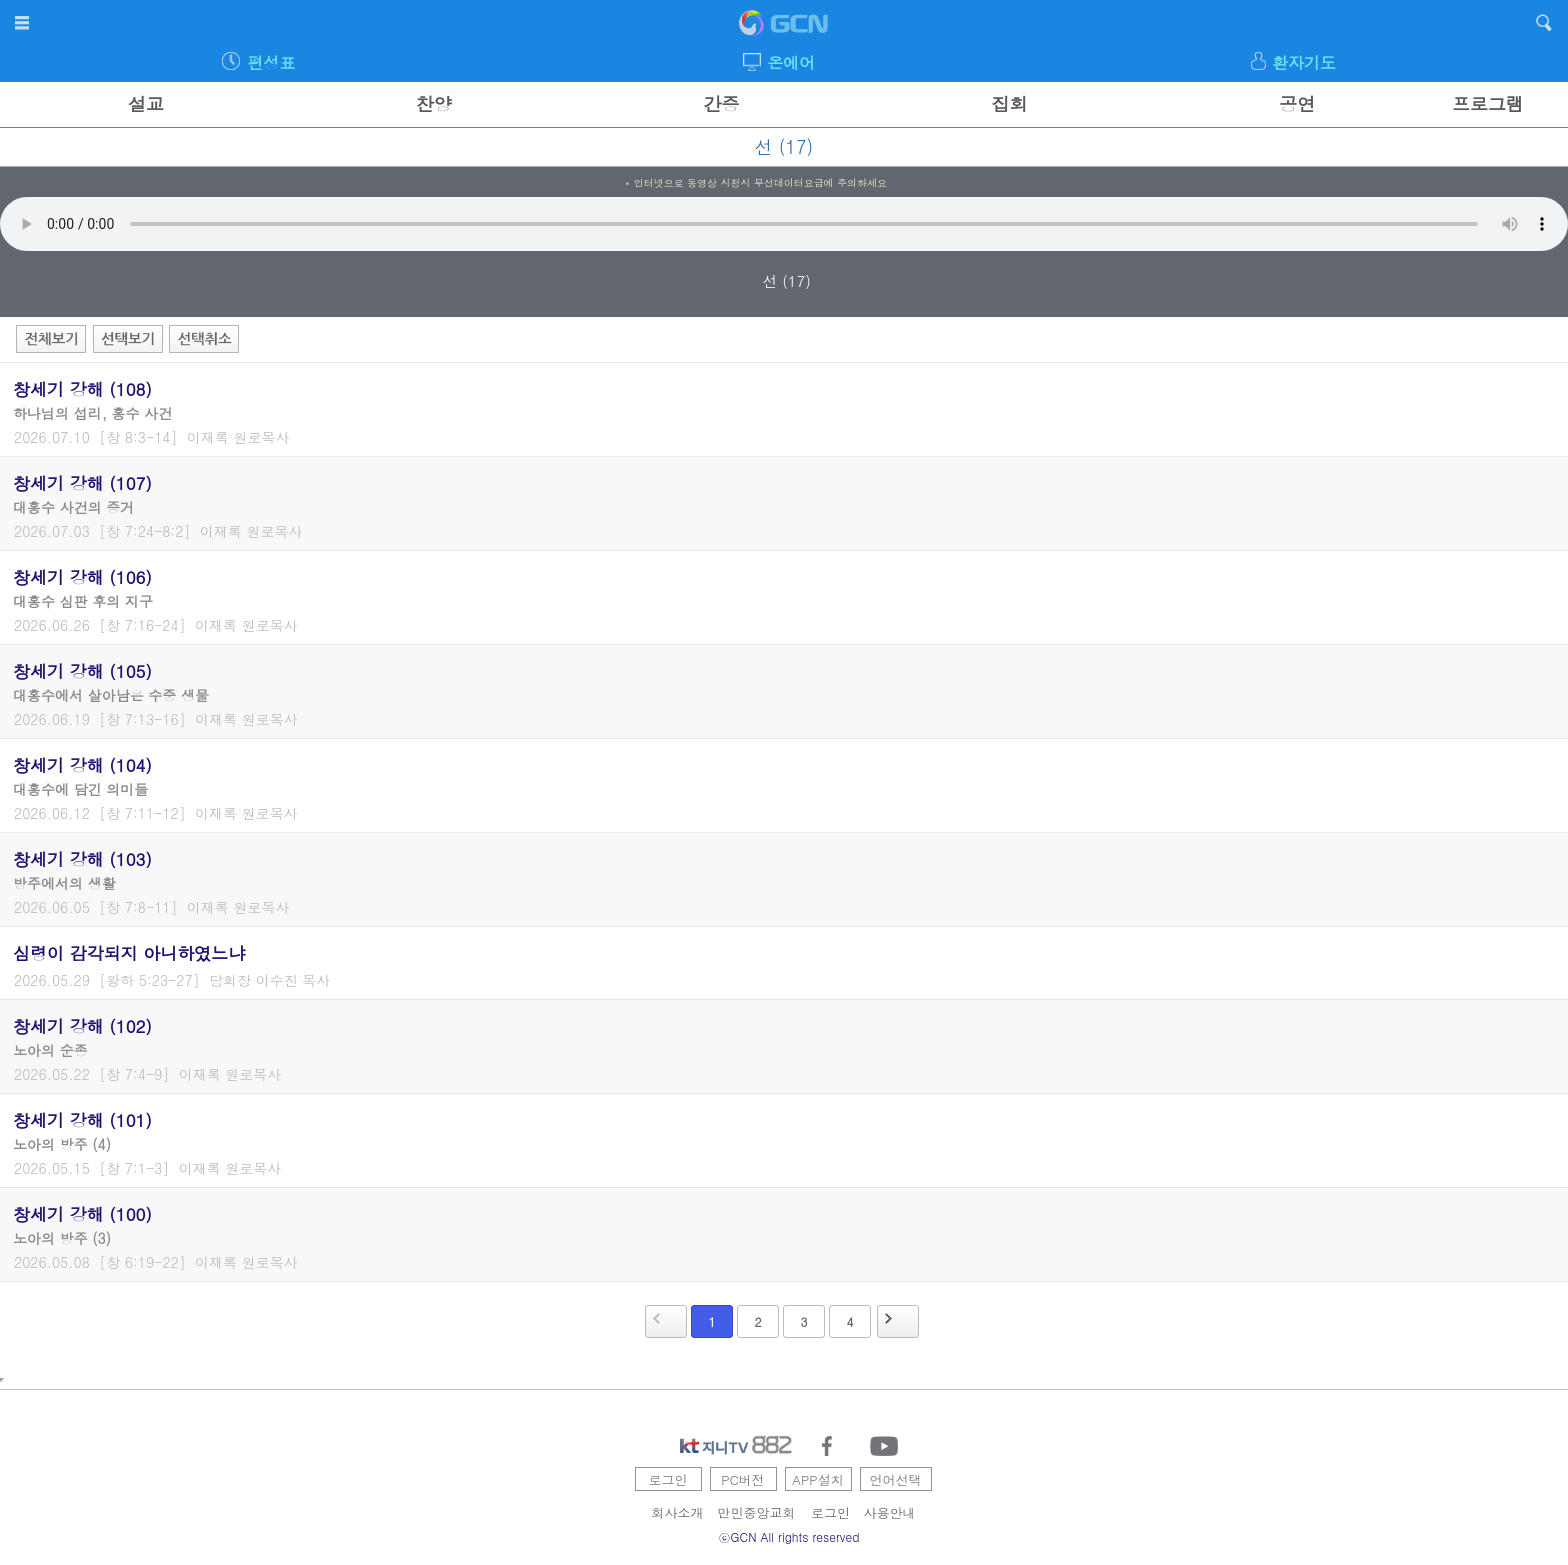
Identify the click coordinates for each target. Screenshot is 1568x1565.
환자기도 (1304, 62)
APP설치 (817, 1479)
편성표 (271, 62)
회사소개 (678, 1512)
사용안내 (890, 1512)
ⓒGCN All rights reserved (789, 1536)
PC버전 (743, 1479)
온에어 (791, 62)
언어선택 (896, 1479)
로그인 (668, 1479)
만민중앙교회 (757, 1512)
